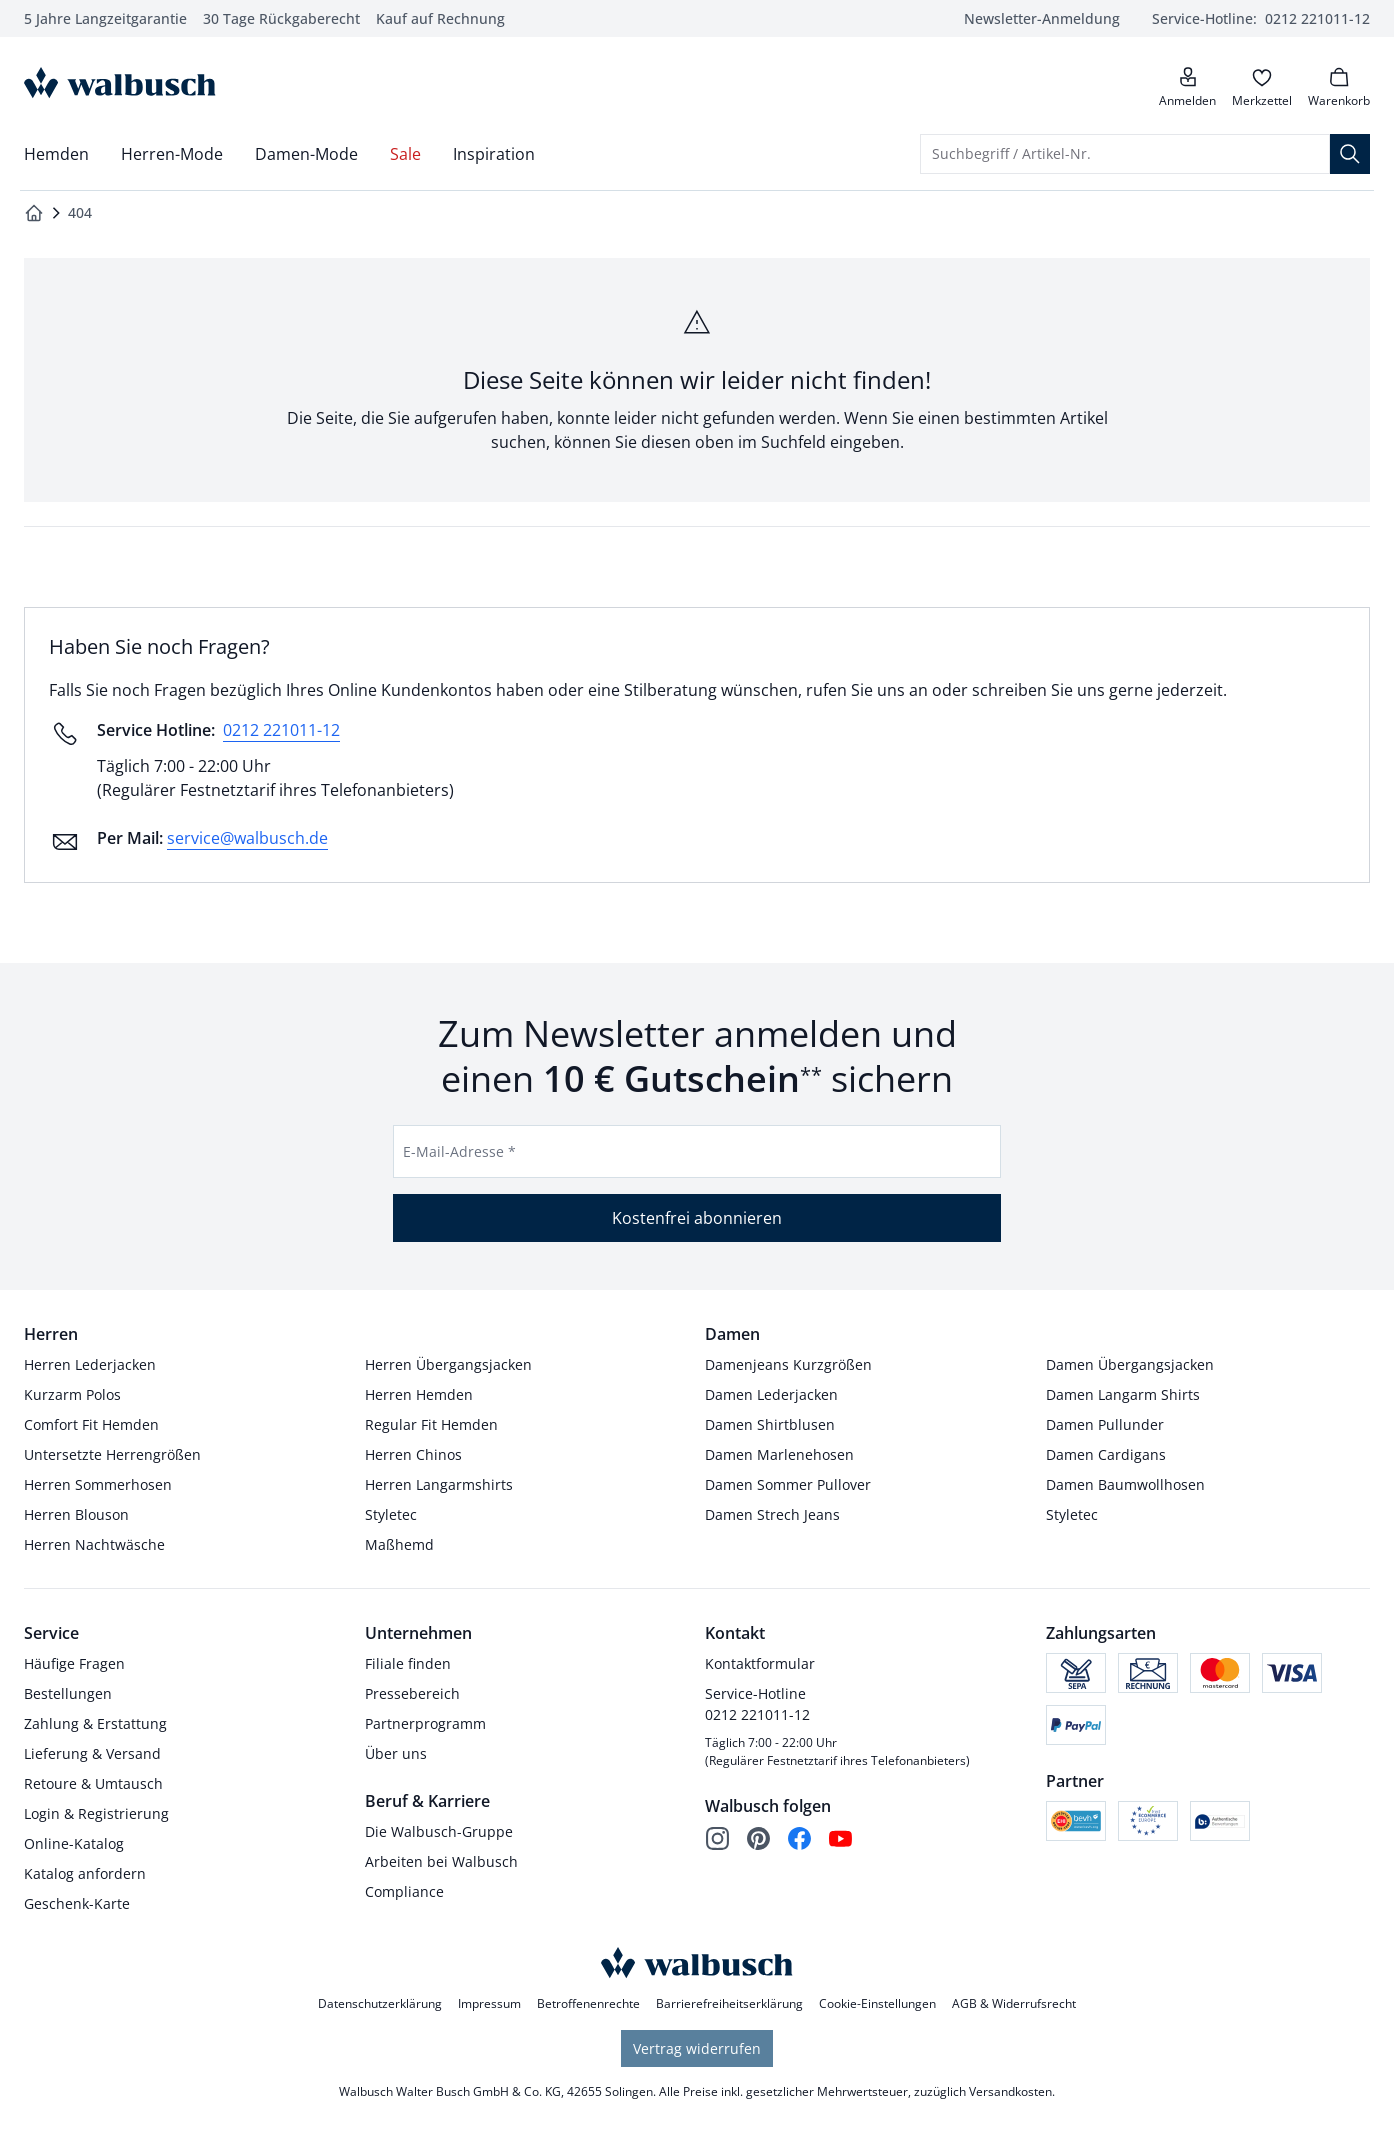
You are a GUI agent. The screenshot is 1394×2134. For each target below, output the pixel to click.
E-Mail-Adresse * (459, 1151)
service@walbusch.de (247, 838)
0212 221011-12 (281, 730)
